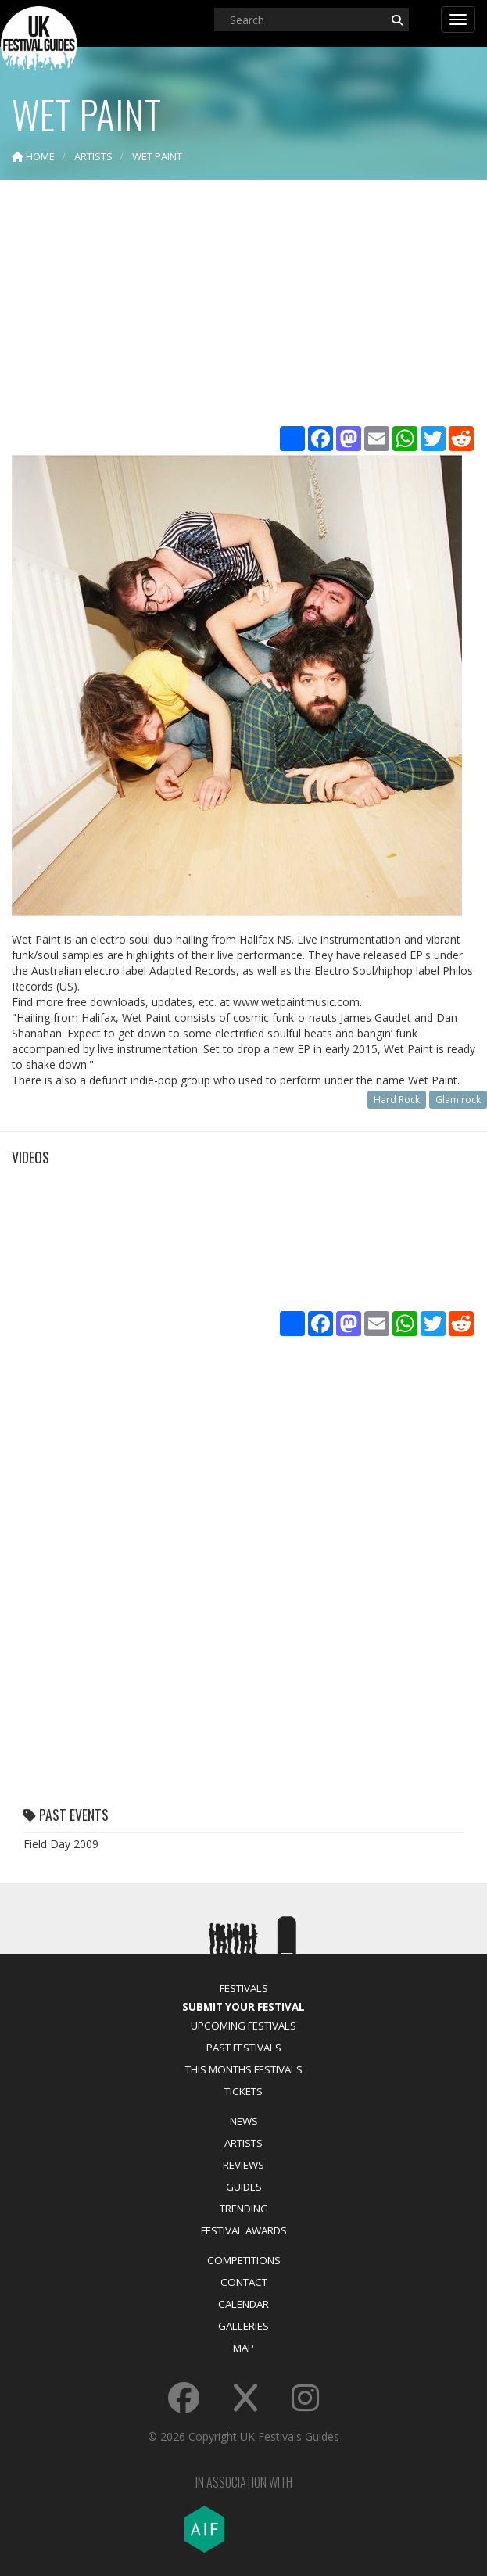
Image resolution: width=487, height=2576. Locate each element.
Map (243, 2348)
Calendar (243, 2304)
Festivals (244, 1988)
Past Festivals (243, 2047)
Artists (243, 2143)
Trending (244, 2209)
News (244, 2121)
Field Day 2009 (60, 1843)
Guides (244, 2187)
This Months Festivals (244, 2069)
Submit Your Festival (243, 2007)
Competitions (244, 2260)
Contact (243, 2282)
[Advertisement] (243, 304)
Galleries (243, 2326)
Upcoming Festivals (243, 2026)
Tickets (243, 2091)
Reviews (243, 2165)
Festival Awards (244, 2230)
